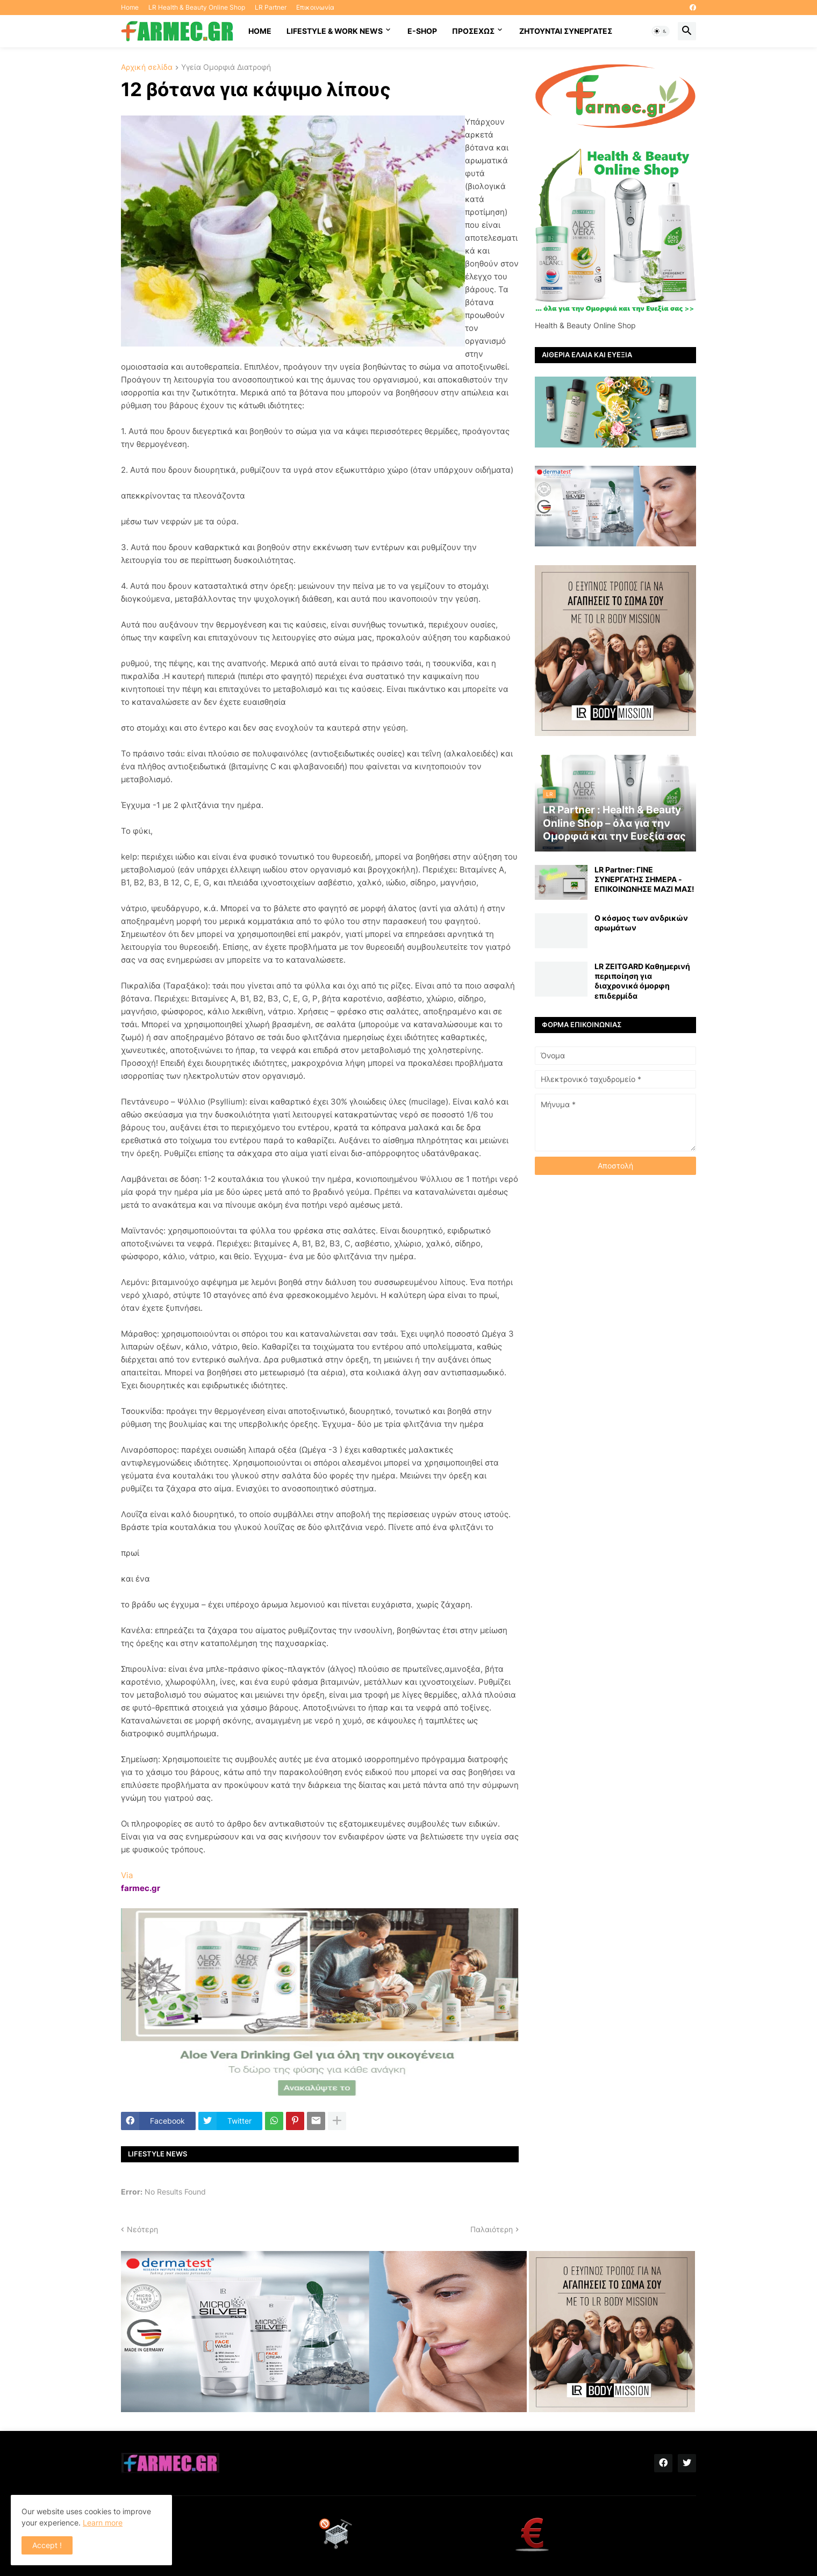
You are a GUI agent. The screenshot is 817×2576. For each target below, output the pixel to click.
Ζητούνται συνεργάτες (565, 30)
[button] (660, 31)
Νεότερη (142, 2229)
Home (130, 7)
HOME (259, 30)
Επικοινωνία (315, 7)
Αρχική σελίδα (147, 67)
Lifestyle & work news (334, 30)
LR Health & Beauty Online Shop (196, 7)
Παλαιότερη (491, 2229)
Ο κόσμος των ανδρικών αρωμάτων (641, 922)
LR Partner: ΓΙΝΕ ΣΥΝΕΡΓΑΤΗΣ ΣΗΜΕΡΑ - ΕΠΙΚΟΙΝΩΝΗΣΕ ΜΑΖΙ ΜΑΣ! (644, 879)
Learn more (103, 2522)
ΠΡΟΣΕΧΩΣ (473, 30)
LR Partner (270, 7)
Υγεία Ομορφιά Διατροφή (226, 67)
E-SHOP (422, 30)
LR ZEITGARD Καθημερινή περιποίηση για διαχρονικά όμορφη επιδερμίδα (642, 981)
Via (127, 1875)
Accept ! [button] (47, 2545)
